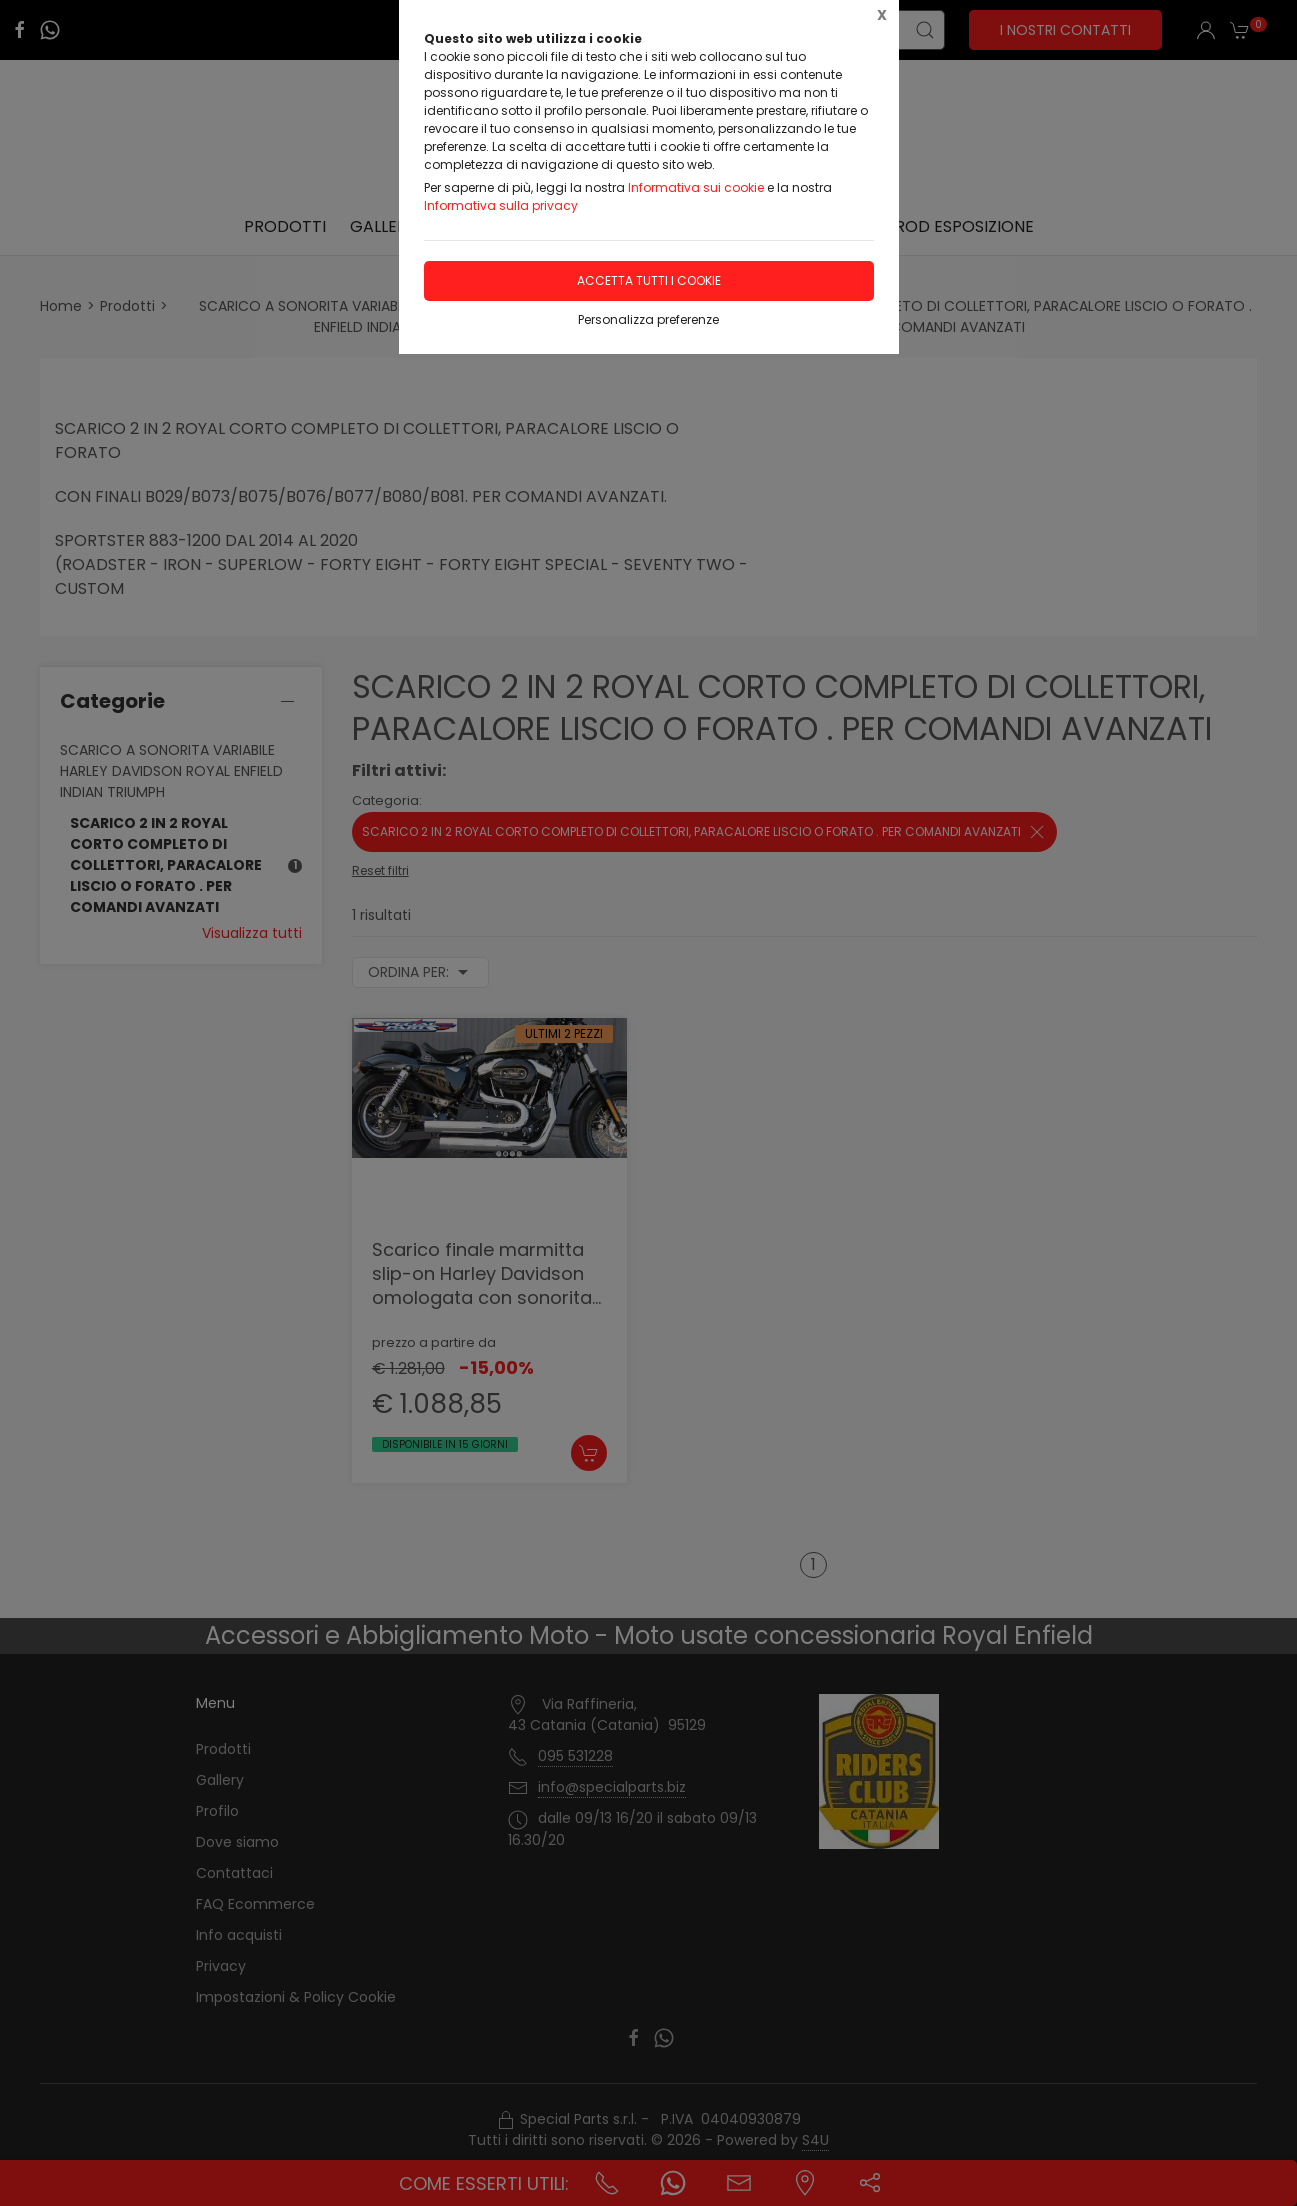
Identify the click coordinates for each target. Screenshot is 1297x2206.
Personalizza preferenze (648, 319)
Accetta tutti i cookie (649, 280)
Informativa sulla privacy (501, 205)
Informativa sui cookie (696, 187)
